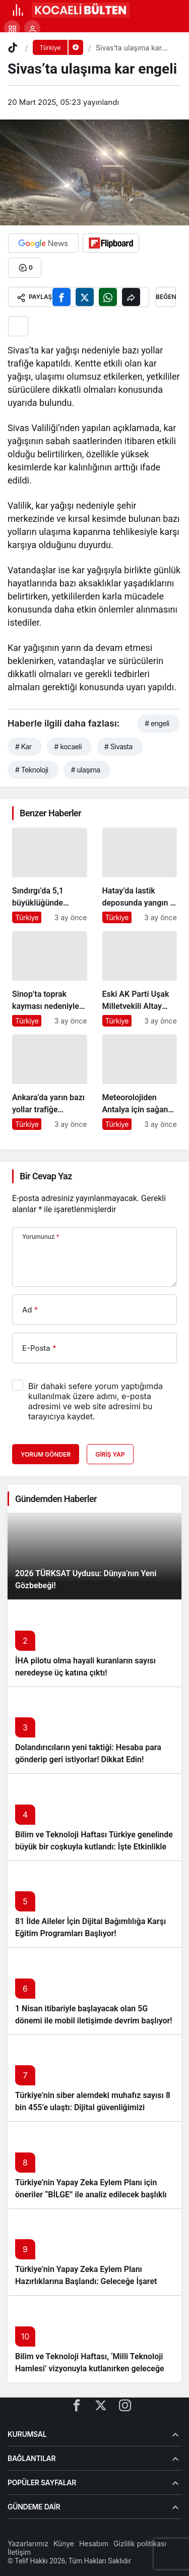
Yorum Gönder (46, 1454)
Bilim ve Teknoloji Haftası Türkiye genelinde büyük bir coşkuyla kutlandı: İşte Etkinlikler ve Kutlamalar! (94, 1847)
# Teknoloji (31, 769)
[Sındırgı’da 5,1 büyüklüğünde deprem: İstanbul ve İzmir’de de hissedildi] (49, 875)
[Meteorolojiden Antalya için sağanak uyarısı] (139, 1082)
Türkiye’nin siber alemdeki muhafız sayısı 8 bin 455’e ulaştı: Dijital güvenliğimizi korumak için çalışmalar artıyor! (92, 2107)
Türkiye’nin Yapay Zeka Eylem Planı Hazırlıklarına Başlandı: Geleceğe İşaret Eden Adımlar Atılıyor (86, 2281)
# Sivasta (118, 746)
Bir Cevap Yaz (46, 1176)
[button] (12, 28)
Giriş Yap (109, 1454)
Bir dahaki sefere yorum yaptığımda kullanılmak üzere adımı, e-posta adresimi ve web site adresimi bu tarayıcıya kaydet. (95, 1401)
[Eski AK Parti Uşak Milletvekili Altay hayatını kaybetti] (139, 979)
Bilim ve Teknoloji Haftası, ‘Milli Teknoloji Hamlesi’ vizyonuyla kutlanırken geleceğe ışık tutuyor (89, 2368)
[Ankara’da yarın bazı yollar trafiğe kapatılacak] (49, 1082)
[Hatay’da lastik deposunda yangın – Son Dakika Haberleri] (139, 875)
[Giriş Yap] (32, 28)
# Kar (23, 746)
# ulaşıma (85, 769)
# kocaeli (68, 746)
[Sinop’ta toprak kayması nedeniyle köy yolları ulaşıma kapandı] (49, 979)
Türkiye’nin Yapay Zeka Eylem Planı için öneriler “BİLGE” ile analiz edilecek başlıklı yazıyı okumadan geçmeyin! (91, 2194)
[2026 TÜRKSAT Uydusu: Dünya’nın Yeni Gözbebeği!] (94, 1556)
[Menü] (18, 10)
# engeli (157, 723)
